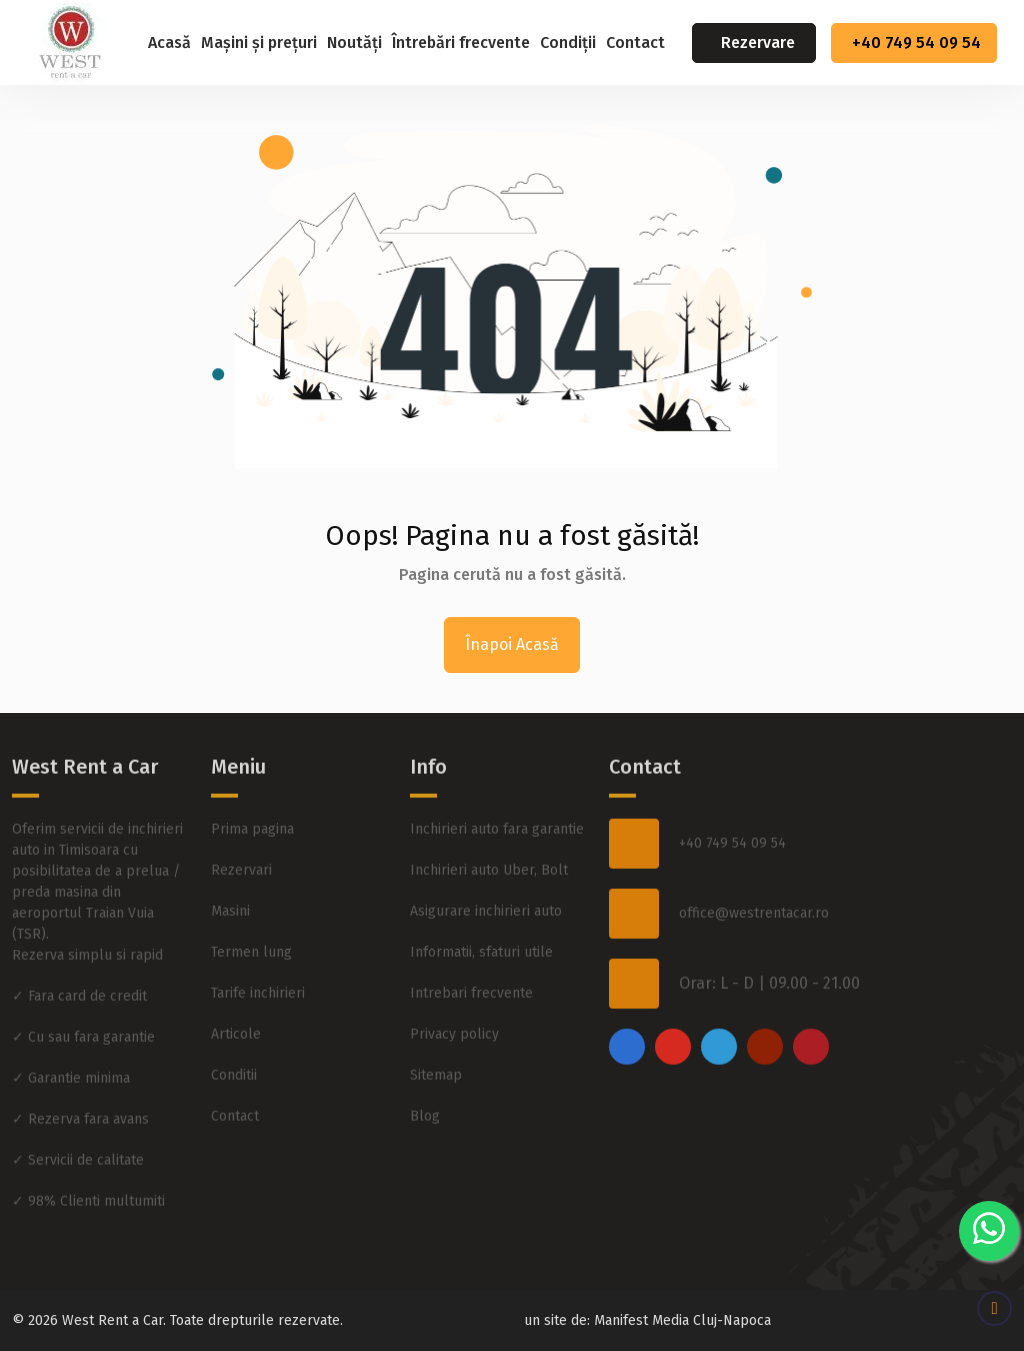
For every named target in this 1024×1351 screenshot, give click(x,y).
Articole (236, 986)
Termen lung (251, 904)
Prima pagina (252, 781)
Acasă (169, 42)
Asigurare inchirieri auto (486, 863)
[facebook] (627, 999)
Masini (230, 863)
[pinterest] (811, 999)
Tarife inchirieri (258, 945)
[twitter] (719, 999)
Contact (635, 42)
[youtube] (765, 999)
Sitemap (436, 1027)
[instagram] (673, 999)
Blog (425, 1068)
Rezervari (241, 822)
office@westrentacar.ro (754, 866)
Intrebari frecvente (471, 945)
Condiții (568, 42)
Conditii (234, 1027)
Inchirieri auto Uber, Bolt (489, 822)
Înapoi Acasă (512, 644)
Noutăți (354, 42)
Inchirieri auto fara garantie (497, 781)
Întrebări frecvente (461, 42)
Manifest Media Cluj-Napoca (682, 1320)
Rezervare (758, 42)
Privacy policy (454, 986)
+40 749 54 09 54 (916, 42)
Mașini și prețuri (259, 42)
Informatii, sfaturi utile (481, 904)
